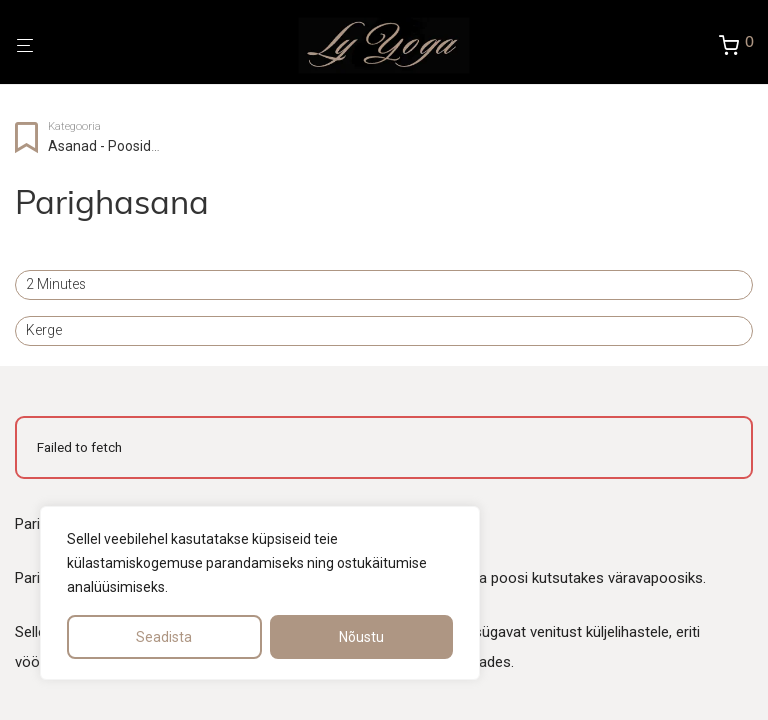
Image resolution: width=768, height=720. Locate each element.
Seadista (164, 637)
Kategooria (74, 126)
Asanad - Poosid (99, 146)
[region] (260, 593)
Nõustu (361, 637)
